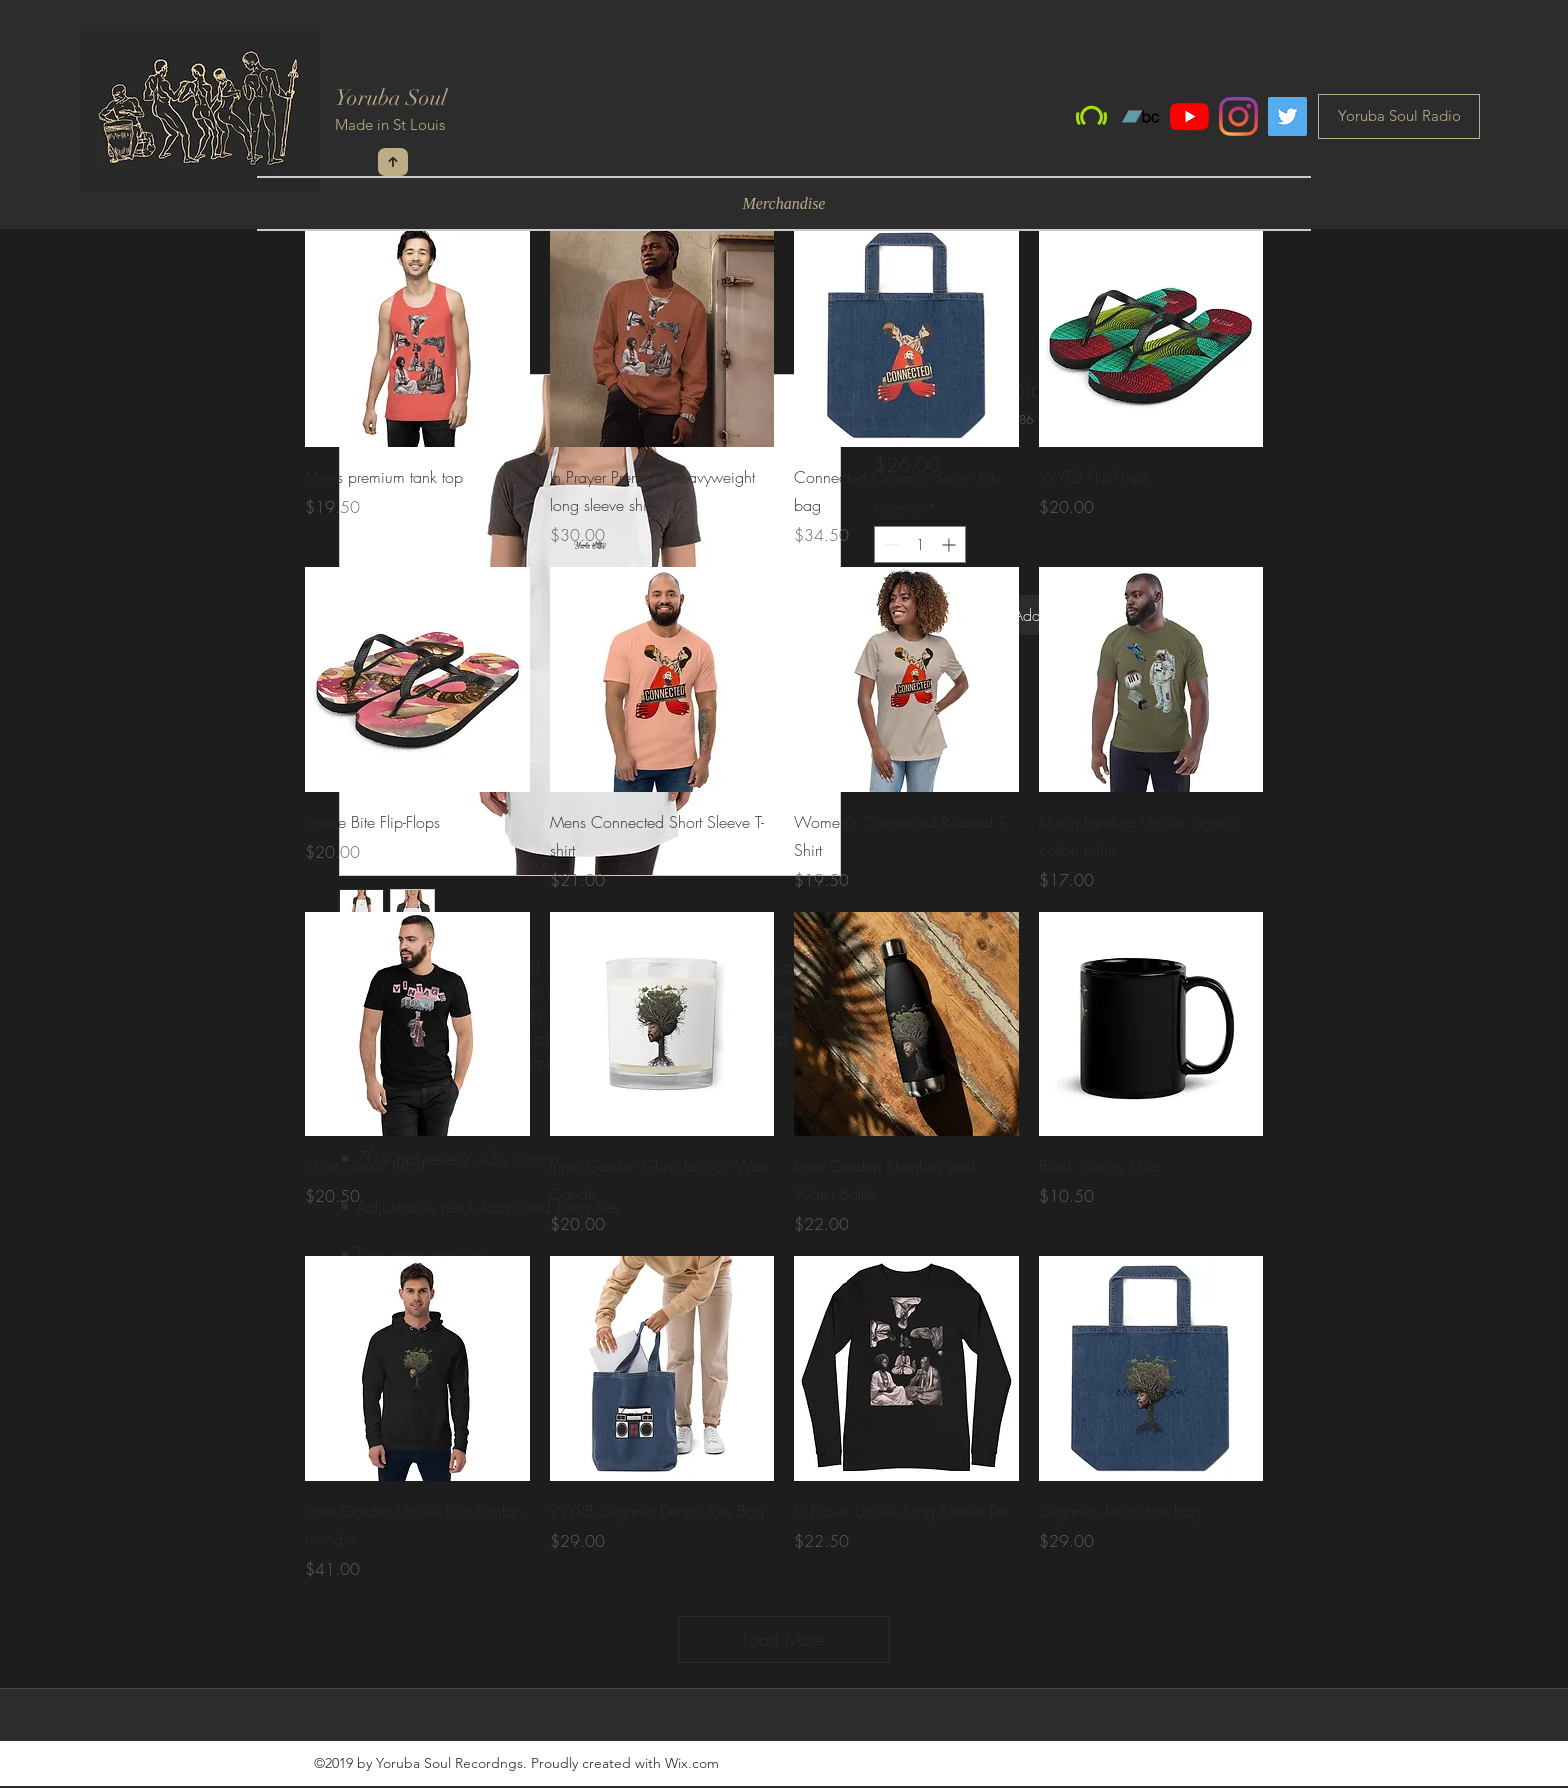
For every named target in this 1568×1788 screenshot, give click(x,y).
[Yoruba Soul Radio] (1399, 116)
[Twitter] (1287, 116)
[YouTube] (1189, 116)
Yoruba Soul (391, 97)
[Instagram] (1238, 116)
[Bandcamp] (1140, 116)
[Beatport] (1091, 116)
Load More (784, 1639)
